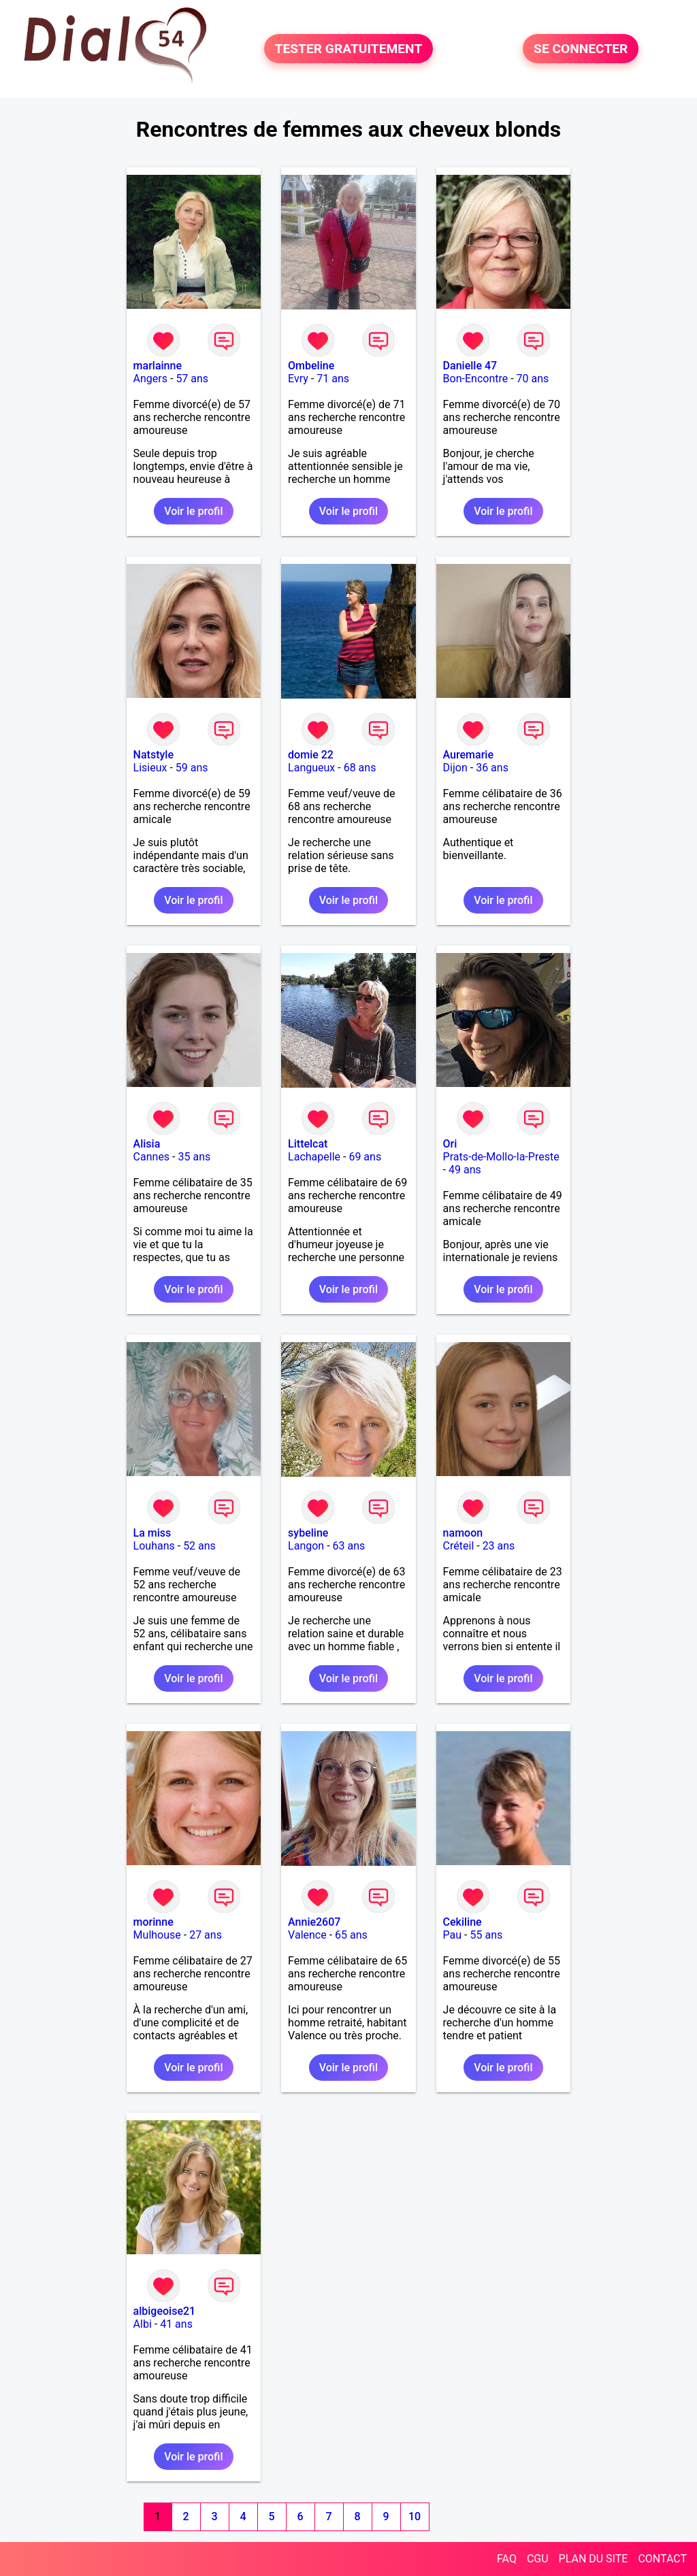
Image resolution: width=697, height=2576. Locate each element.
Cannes (151, 1156)
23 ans (499, 1545)
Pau (452, 1934)
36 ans (492, 767)
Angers (150, 378)
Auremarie (468, 754)
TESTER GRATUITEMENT (349, 48)
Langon (306, 1545)
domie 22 (311, 754)
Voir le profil (193, 511)
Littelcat (307, 1143)
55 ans (486, 1934)
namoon (463, 1532)
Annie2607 (314, 1922)
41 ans (176, 2324)
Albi (142, 2324)
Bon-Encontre (475, 378)
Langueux (311, 767)
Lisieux (150, 767)
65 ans (351, 1934)
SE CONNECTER (581, 48)
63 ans (349, 1545)
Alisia (147, 1143)
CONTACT (662, 2558)
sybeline (308, 1532)
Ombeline (311, 365)
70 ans (533, 378)
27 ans (205, 1934)
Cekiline (462, 1922)
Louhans (154, 1545)
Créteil (458, 1545)
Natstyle (153, 754)
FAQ (507, 2558)
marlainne (157, 365)
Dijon (455, 767)
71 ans (333, 378)
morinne (153, 1922)
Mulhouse (157, 1934)
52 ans (199, 1545)
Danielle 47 (470, 365)
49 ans (465, 1169)
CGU (538, 2558)
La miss (152, 1532)
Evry (298, 378)
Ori (450, 1143)
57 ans (192, 378)
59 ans (192, 767)
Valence (307, 1934)
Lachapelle (314, 1156)
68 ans (360, 767)
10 (414, 2516)
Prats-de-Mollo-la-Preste (501, 1156)
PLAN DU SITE (593, 2558)
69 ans (364, 1156)
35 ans (194, 1156)
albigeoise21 (164, 2311)
